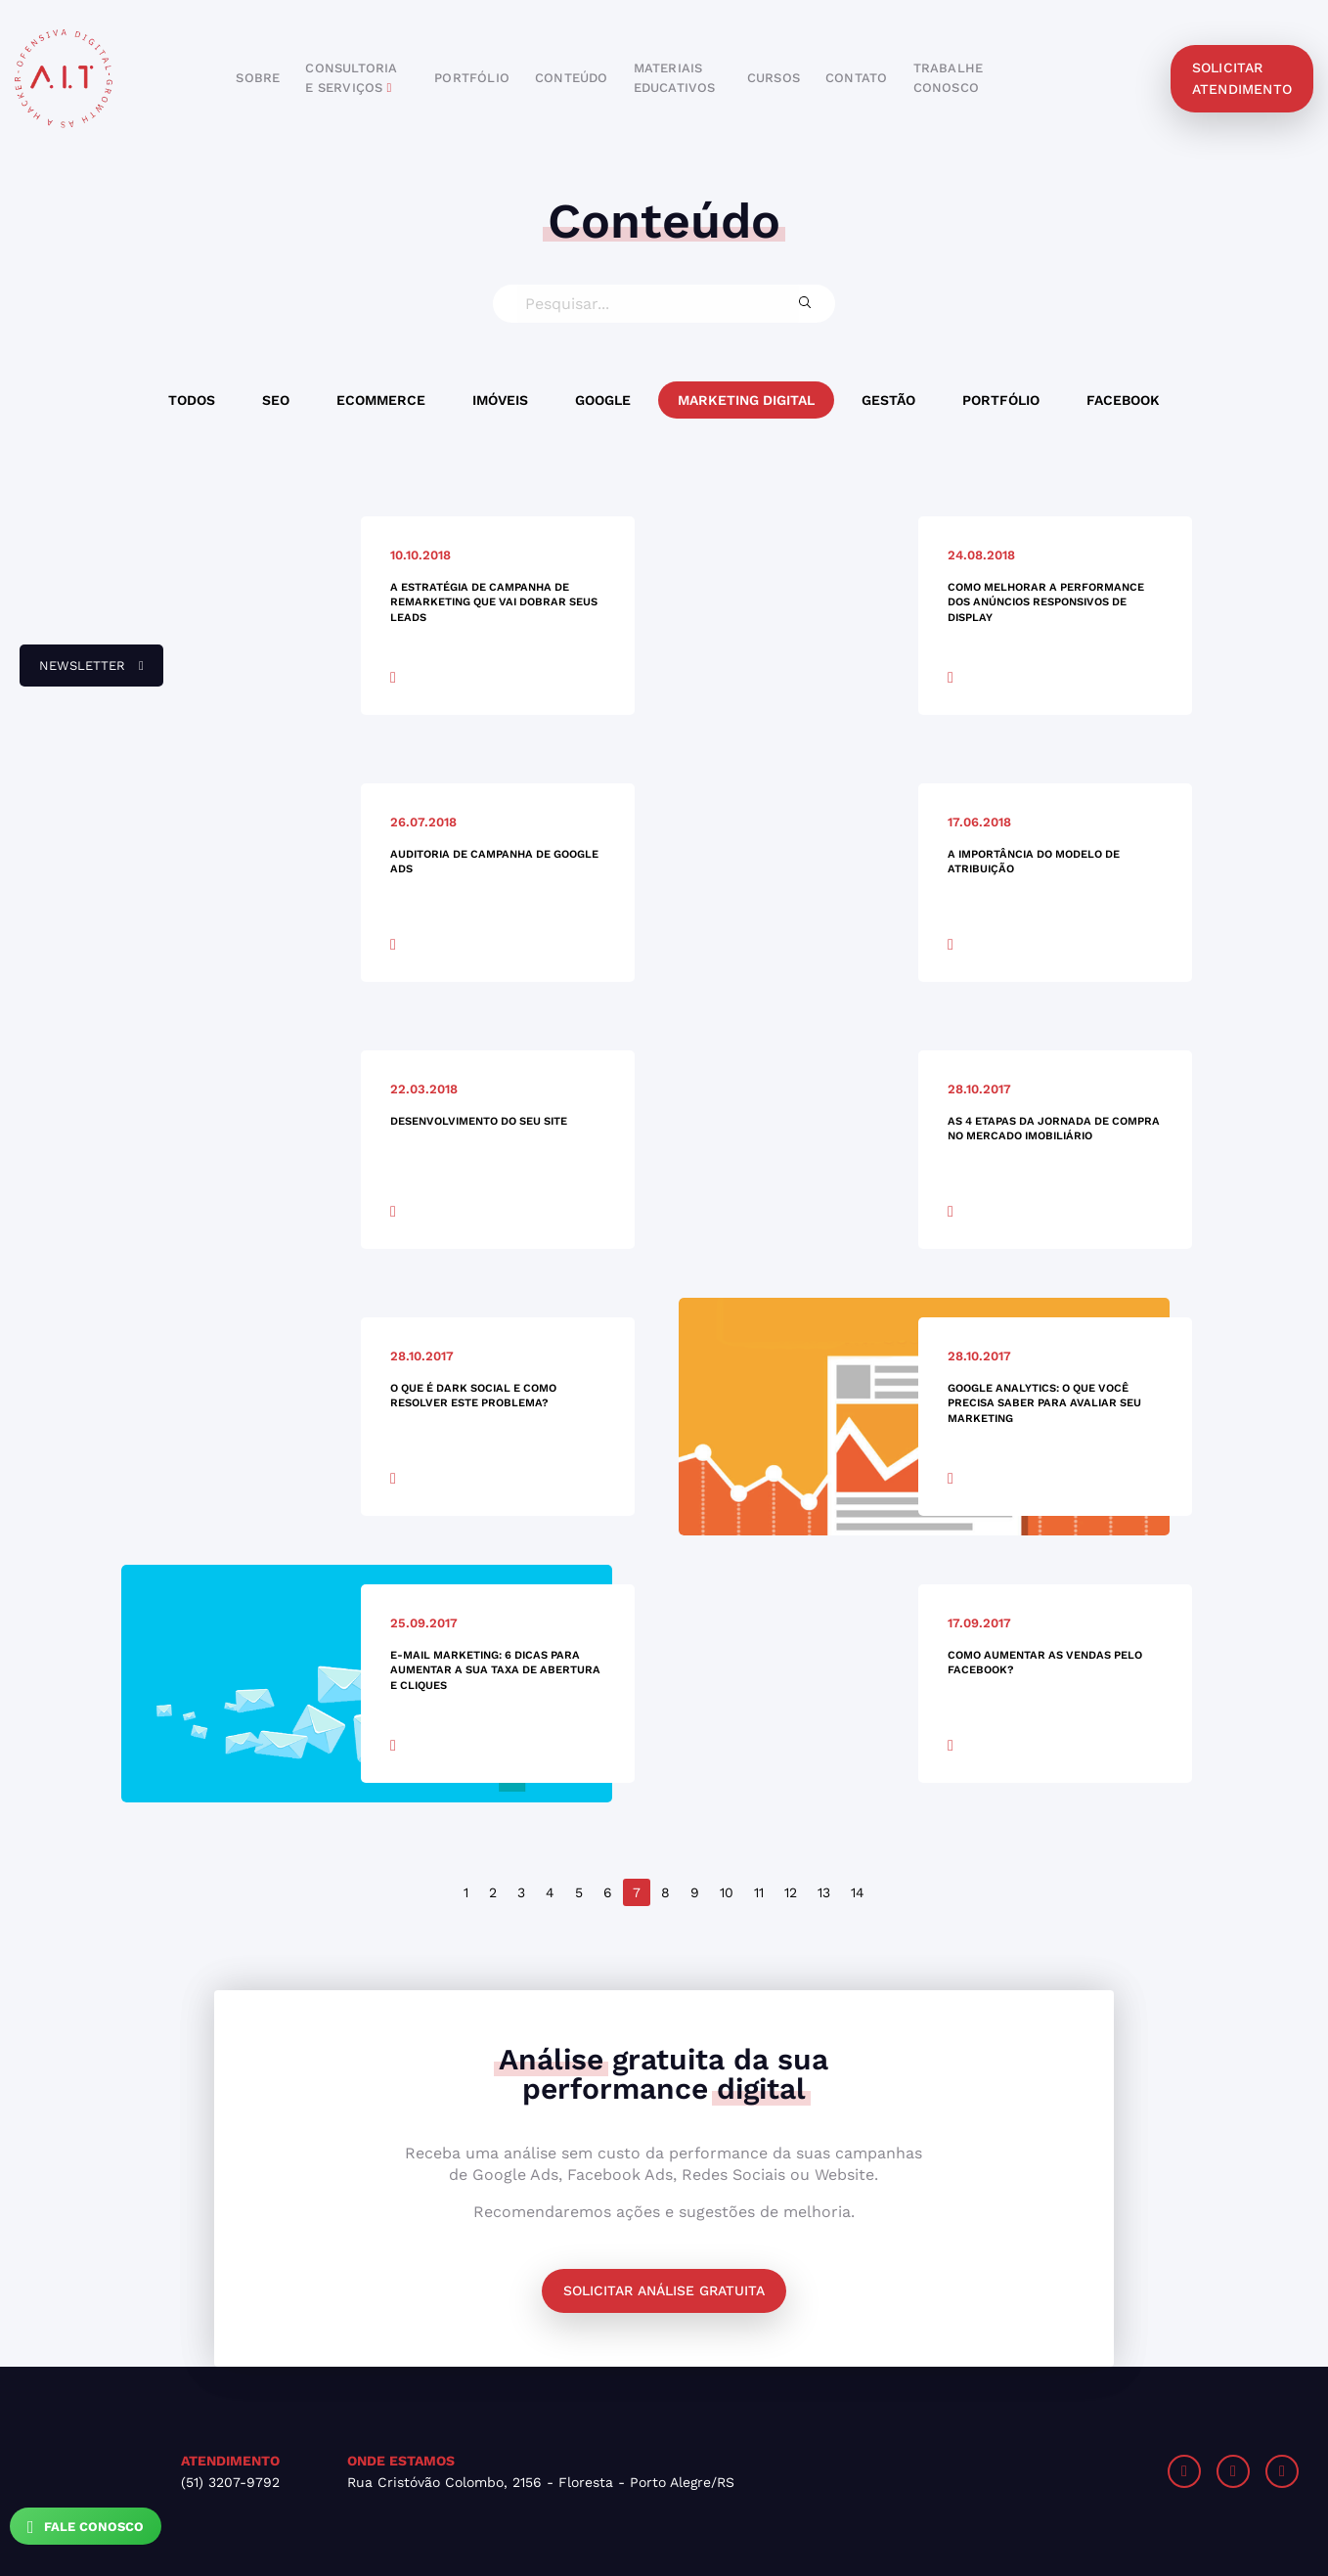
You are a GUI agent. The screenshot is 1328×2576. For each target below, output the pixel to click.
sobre (258, 77)
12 (790, 1892)
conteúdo (571, 77)
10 (726, 1892)
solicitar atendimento (1242, 78)
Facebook (1123, 400)
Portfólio (1001, 400)
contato (856, 77)
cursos (773, 77)
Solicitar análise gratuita (664, 2290)
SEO (275, 400)
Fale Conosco (85, 2527)
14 (857, 1892)
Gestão (888, 400)
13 (824, 1892)
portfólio (471, 77)
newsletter (82, 673)
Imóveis (500, 400)
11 (759, 1892)
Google (603, 400)
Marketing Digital (746, 400)
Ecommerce (380, 400)
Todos (191, 400)
